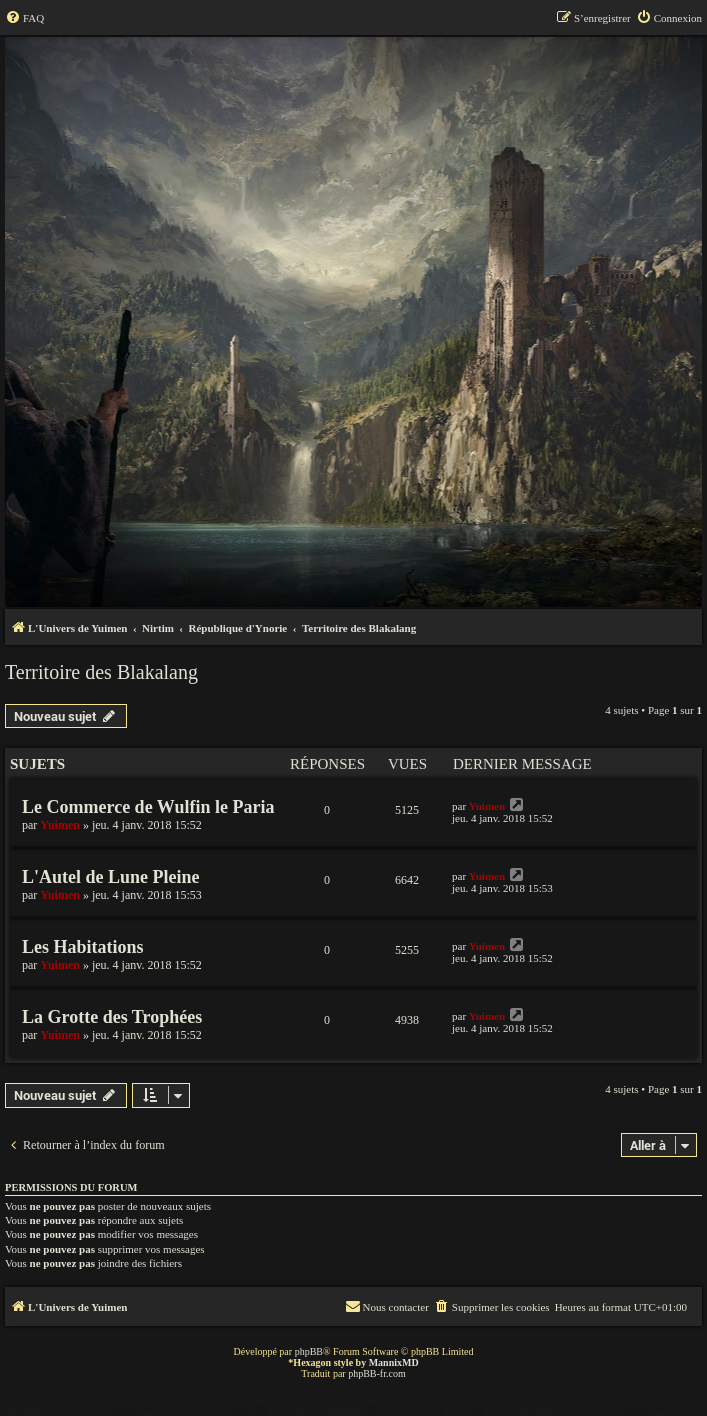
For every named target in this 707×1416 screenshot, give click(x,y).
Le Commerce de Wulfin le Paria (148, 807)
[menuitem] (24, 18)
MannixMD (394, 1362)
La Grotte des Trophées (112, 1017)
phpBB (309, 1351)
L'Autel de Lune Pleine (111, 877)
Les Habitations (83, 947)
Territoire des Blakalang (101, 672)
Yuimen (60, 825)
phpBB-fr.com (377, 1373)
